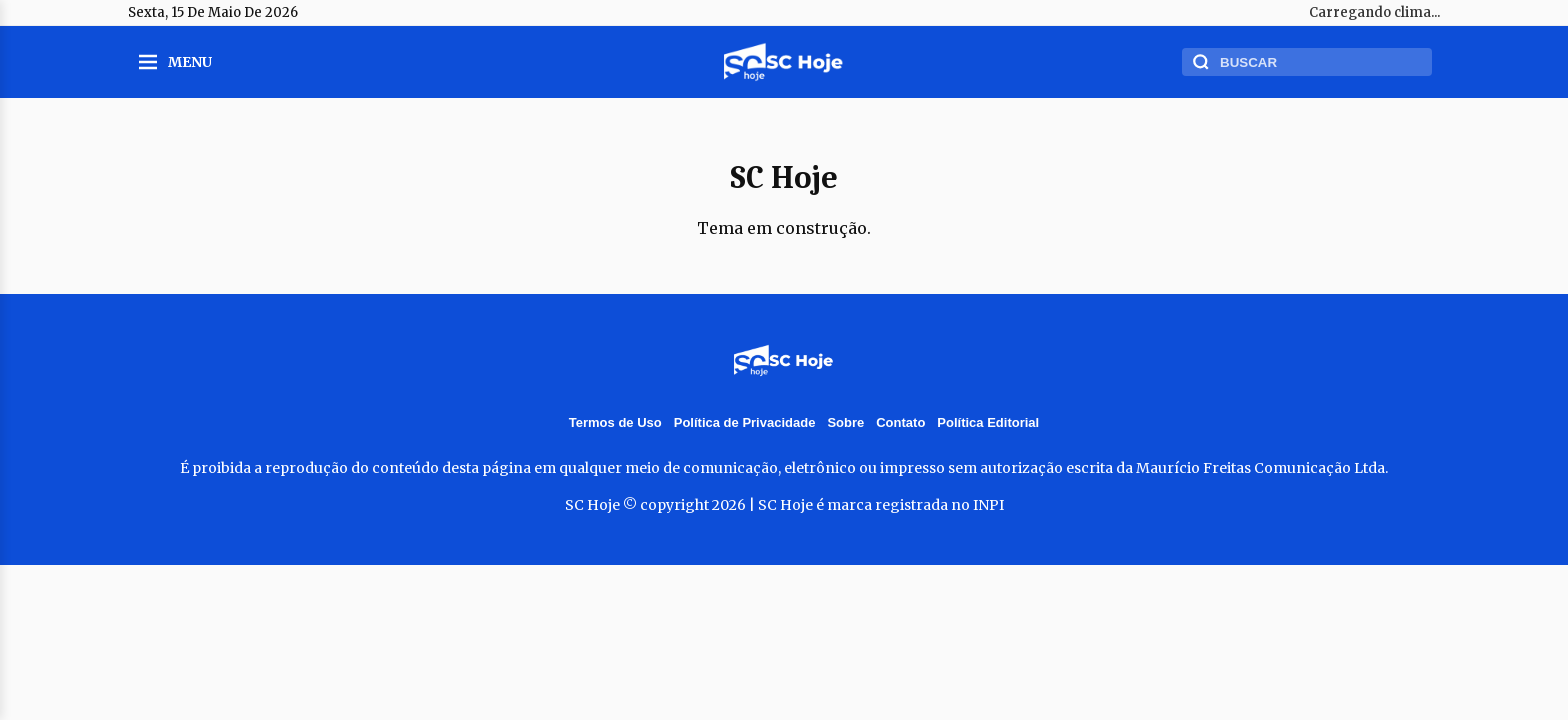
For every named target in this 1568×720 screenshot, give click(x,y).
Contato (900, 422)
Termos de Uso (615, 422)
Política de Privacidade (745, 422)
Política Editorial (988, 422)
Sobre (845, 422)
